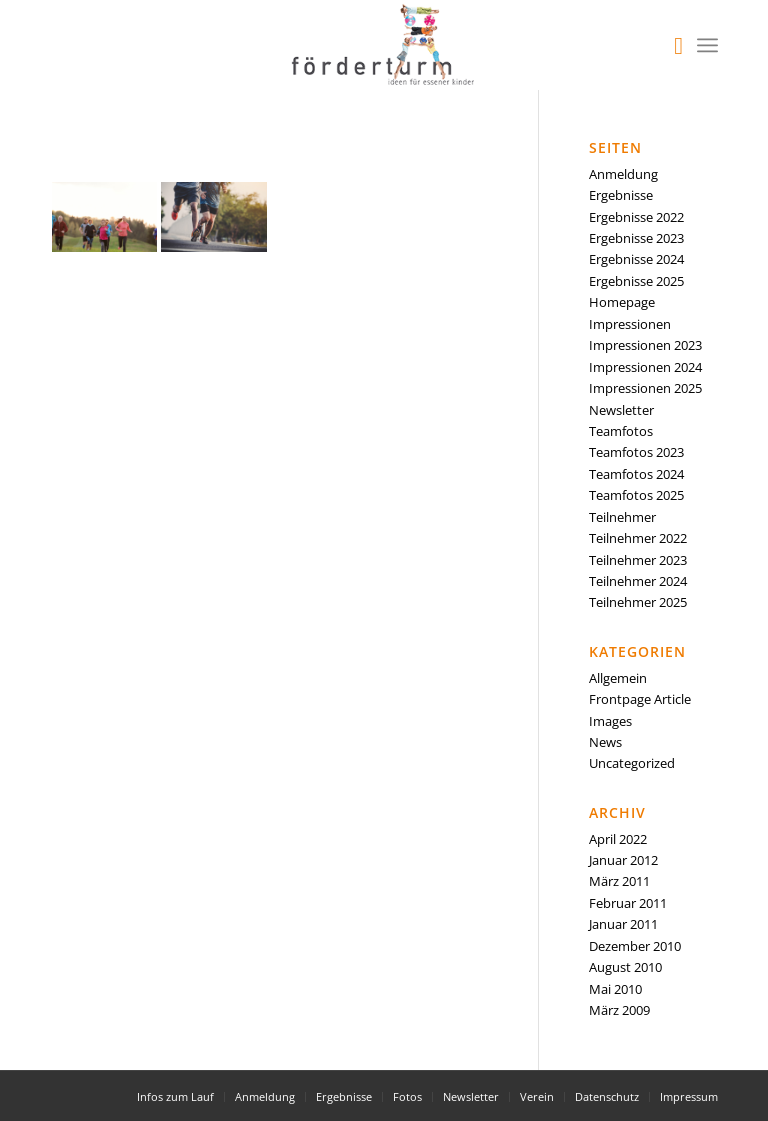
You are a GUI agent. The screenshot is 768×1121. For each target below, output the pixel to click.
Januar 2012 (623, 860)
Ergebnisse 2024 (636, 259)
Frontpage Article (640, 699)
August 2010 (625, 967)
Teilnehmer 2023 (638, 560)
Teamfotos (621, 431)
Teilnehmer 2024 (638, 581)
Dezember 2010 (635, 946)
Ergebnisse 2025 (636, 281)
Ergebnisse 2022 (636, 217)
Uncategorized (632, 763)
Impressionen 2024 (645, 367)
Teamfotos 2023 (636, 452)
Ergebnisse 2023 (636, 238)
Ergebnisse (621, 195)
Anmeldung (623, 174)
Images (610, 721)
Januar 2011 (623, 924)
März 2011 (619, 881)
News (605, 742)
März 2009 (619, 1010)
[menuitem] (668, 45)
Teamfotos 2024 (636, 474)
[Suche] (668, 45)
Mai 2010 (615, 989)
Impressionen (630, 324)
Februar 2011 (628, 903)
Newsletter (621, 410)
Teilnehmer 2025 (638, 602)
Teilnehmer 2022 (638, 538)
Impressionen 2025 (645, 388)
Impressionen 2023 (645, 345)
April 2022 (618, 839)
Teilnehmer (622, 517)
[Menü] (707, 45)
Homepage (622, 302)
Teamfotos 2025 (636, 495)
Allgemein (618, 678)
